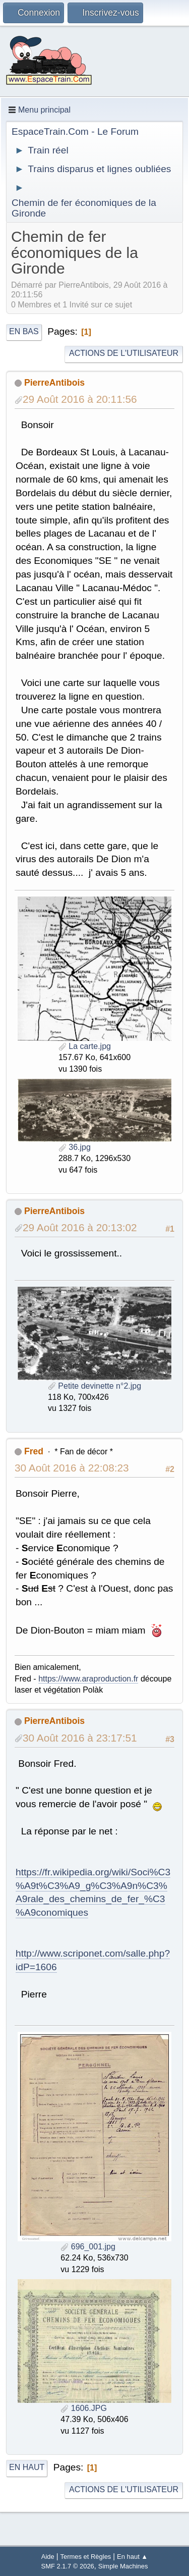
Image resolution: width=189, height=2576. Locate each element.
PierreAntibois (54, 383)
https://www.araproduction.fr (88, 1678)
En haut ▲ (132, 2556)
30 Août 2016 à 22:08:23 (72, 1468)
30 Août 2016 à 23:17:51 (80, 1738)
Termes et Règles (85, 2556)
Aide (47, 2556)
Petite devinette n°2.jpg (94, 1386)
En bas (24, 331)
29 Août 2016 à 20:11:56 (80, 399)
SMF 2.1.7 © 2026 (67, 2566)
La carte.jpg (84, 1046)
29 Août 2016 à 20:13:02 (80, 1227)
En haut (26, 2467)
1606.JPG (83, 2408)
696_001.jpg (87, 2246)
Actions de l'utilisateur (123, 353)
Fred (33, 1451)
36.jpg (74, 1147)
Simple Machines (123, 2566)
